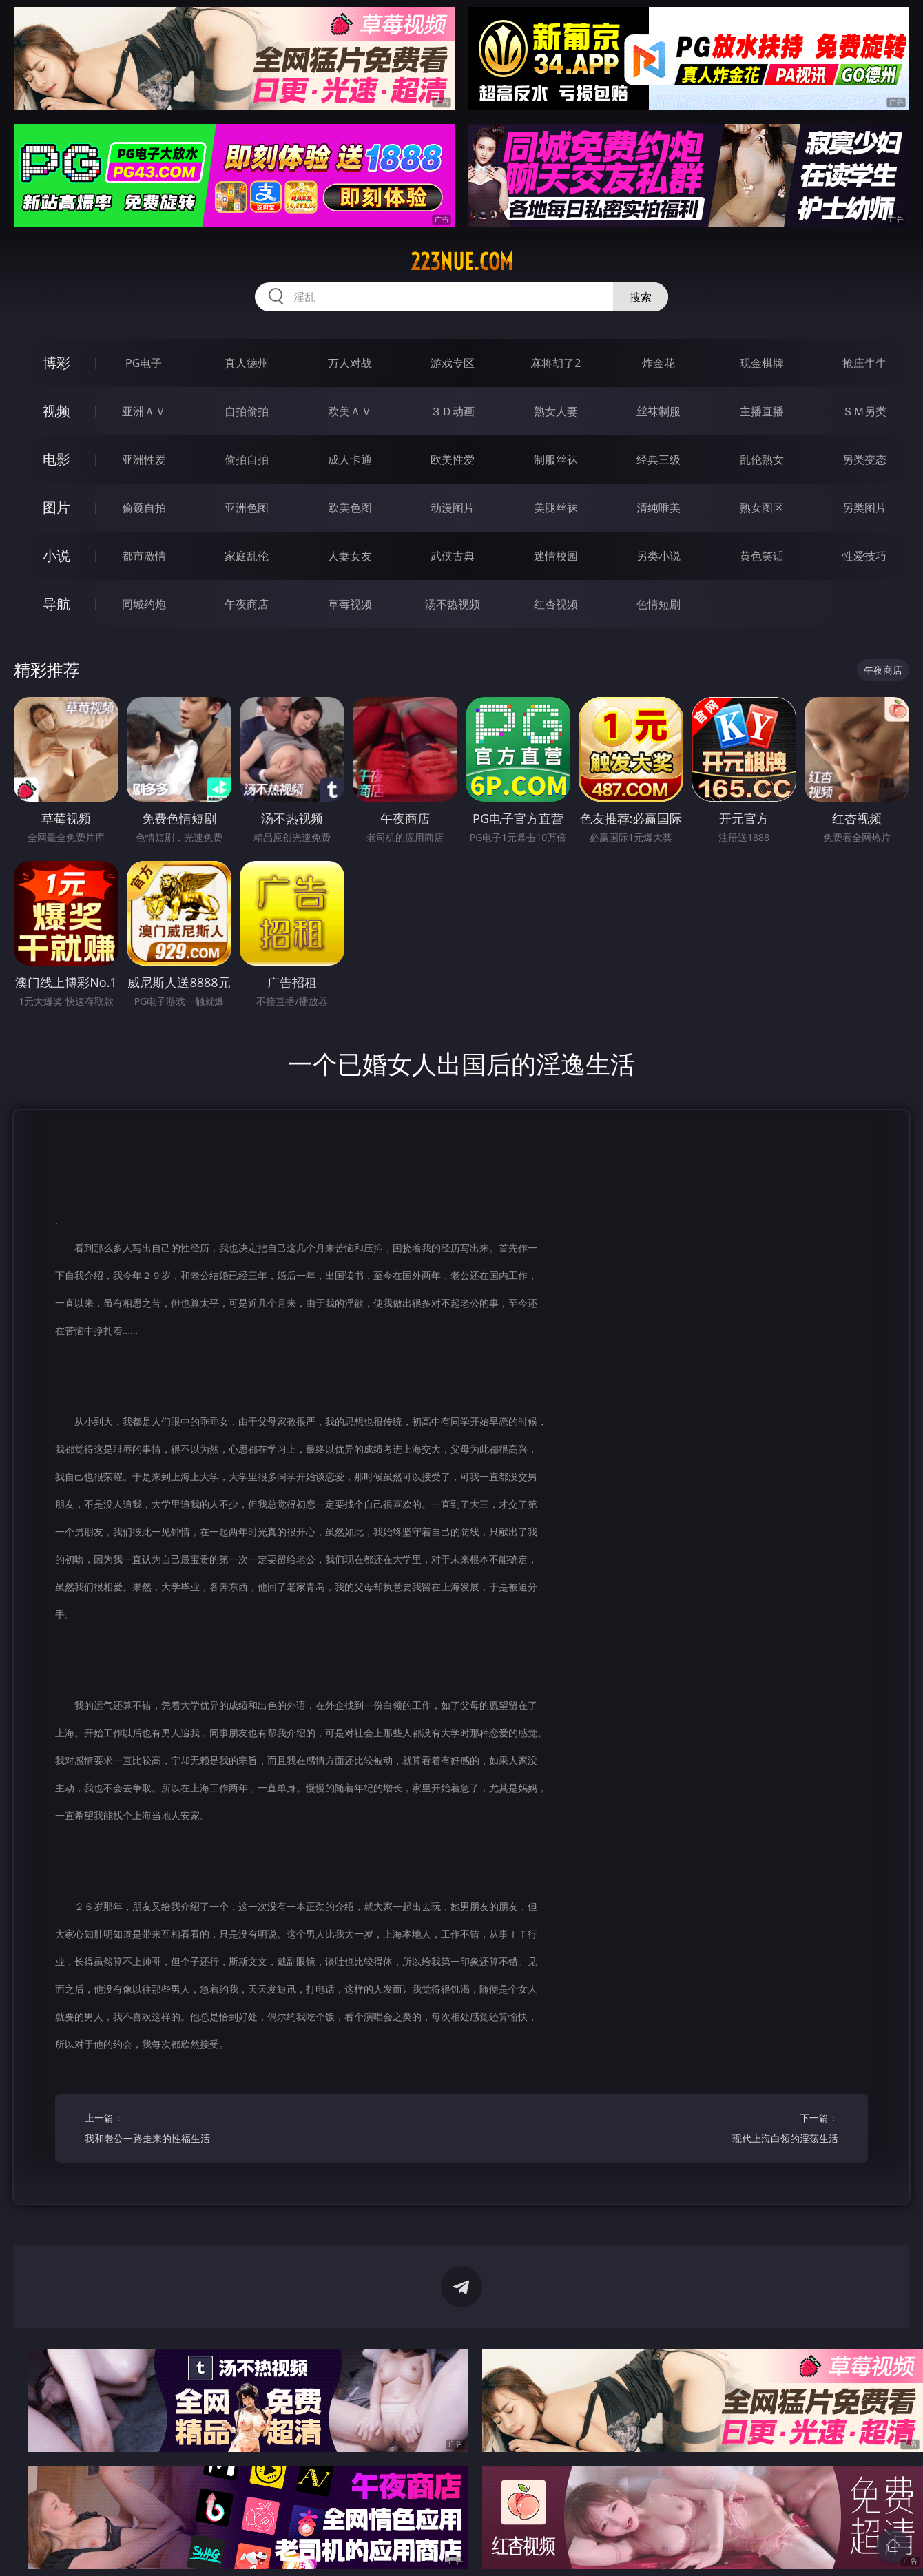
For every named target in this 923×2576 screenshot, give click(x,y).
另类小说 (658, 555)
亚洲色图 (247, 507)
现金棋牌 (762, 363)
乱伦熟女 (762, 459)
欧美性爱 (453, 459)
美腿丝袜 (556, 507)
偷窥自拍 (144, 507)
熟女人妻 (556, 411)
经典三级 (658, 459)
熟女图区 (762, 507)
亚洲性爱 (144, 459)
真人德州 (247, 363)
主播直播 (762, 411)
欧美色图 (350, 507)
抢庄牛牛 (864, 363)
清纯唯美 (658, 507)
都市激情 (144, 555)
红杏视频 (556, 604)
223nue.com (462, 262)
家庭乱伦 (247, 555)
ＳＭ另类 (864, 411)
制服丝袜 (556, 459)
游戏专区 (453, 363)
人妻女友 (350, 555)
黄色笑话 (762, 555)
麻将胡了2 (555, 363)
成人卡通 (350, 459)
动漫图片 (453, 507)
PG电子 (143, 363)
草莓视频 (350, 604)
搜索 (641, 296)
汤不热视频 (452, 604)
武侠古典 (453, 555)
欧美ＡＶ (350, 411)
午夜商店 (247, 604)
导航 (56, 603)
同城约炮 (144, 604)
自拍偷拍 (247, 411)
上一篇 (167, 2130)
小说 (56, 555)
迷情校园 (556, 555)
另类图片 (864, 507)
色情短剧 (658, 604)
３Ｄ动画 (453, 411)
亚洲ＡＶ (144, 411)
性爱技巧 (864, 555)
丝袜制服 (658, 411)
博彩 (56, 362)
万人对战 (350, 363)
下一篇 (756, 2130)
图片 (56, 507)
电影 (56, 459)
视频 (56, 411)
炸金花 (658, 363)
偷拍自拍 (247, 459)
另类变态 (864, 459)
